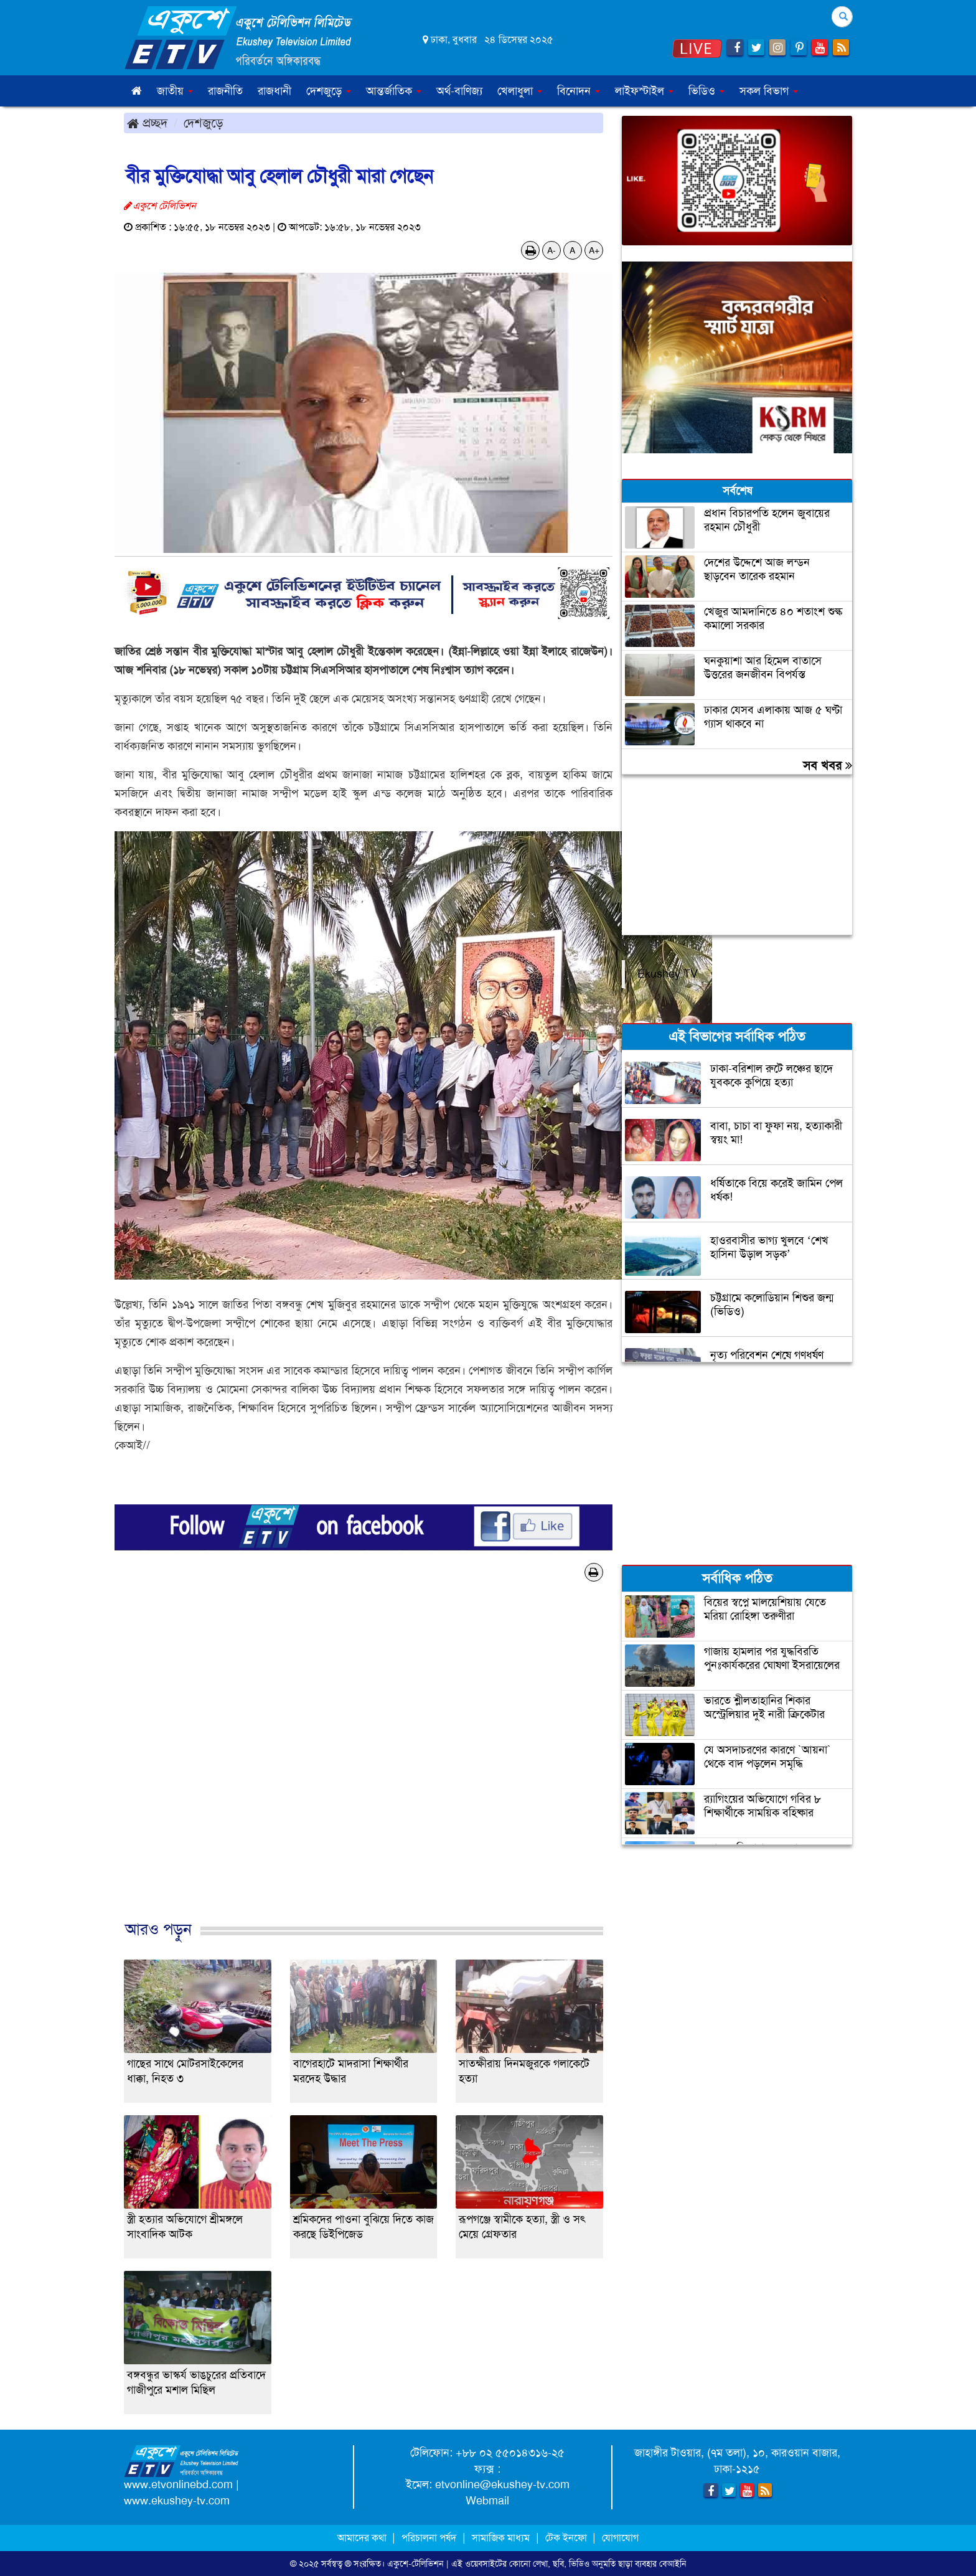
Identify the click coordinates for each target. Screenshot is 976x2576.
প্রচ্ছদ (147, 123)
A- (551, 250)
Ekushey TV (667, 973)
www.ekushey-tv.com (177, 2500)
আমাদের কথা (363, 2537)
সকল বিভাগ (768, 90)
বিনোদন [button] (578, 90)
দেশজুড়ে (203, 123)
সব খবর (827, 765)
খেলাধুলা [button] (519, 90)
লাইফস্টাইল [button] (644, 90)
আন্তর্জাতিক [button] (393, 90)
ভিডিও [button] (706, 90)
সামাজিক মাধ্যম (501, 2537)
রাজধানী (274, 90)
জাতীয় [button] (175, 90)
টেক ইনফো (567, 2537)
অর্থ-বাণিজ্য (459, 90)
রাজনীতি (225, 90)
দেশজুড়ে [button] (328, 90)
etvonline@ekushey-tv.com (502, 2484)
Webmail (487, 2500)
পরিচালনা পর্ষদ (428, 2537)
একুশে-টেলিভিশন (415, 2563)
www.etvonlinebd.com (178, 2484)
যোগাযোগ (620, 2537)
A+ (594, 250)
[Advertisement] (363, 1764)
